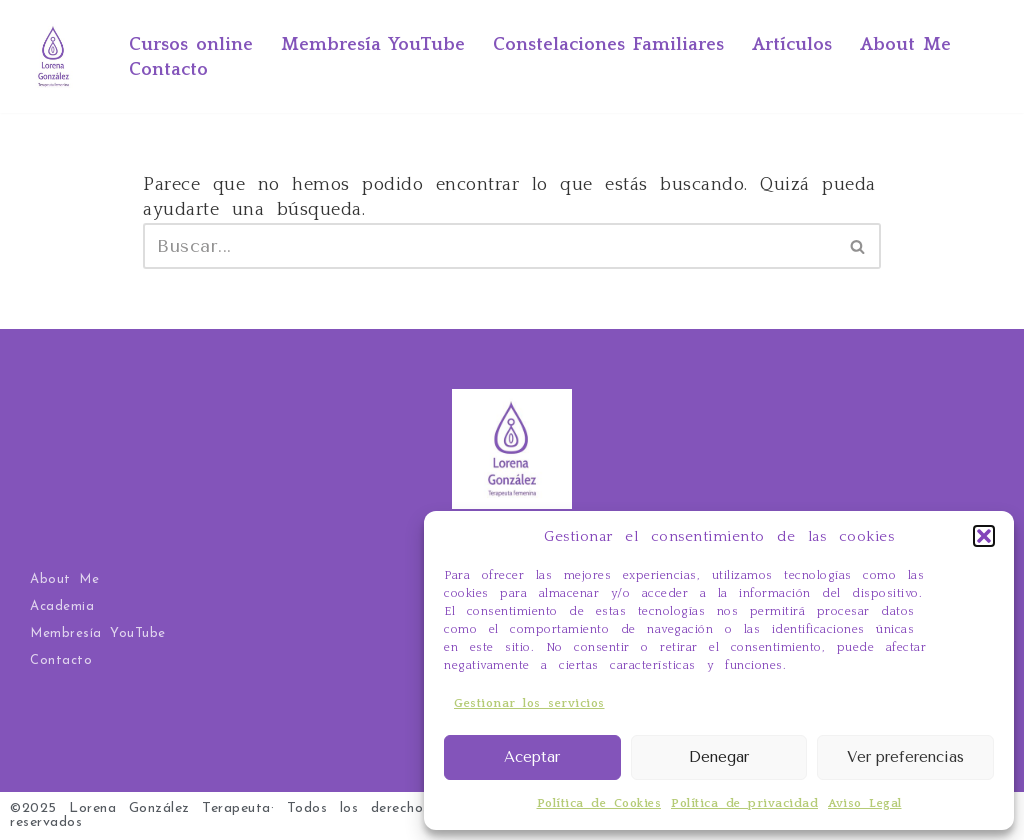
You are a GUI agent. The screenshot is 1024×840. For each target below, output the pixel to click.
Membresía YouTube (373, 45)
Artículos (792, 45)
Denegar (719, 757)
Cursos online (191, 45)
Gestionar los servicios (529, 703)
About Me (905, 45)
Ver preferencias (905, 757)
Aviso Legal (865, 803)
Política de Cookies (599, 803)
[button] (984, 536)
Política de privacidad (744, 803)
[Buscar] (489, 246)
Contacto (168, 70)
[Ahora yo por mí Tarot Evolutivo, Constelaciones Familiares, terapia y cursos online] (53, 56)
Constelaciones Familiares (608, 45)
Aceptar (532, 757)
